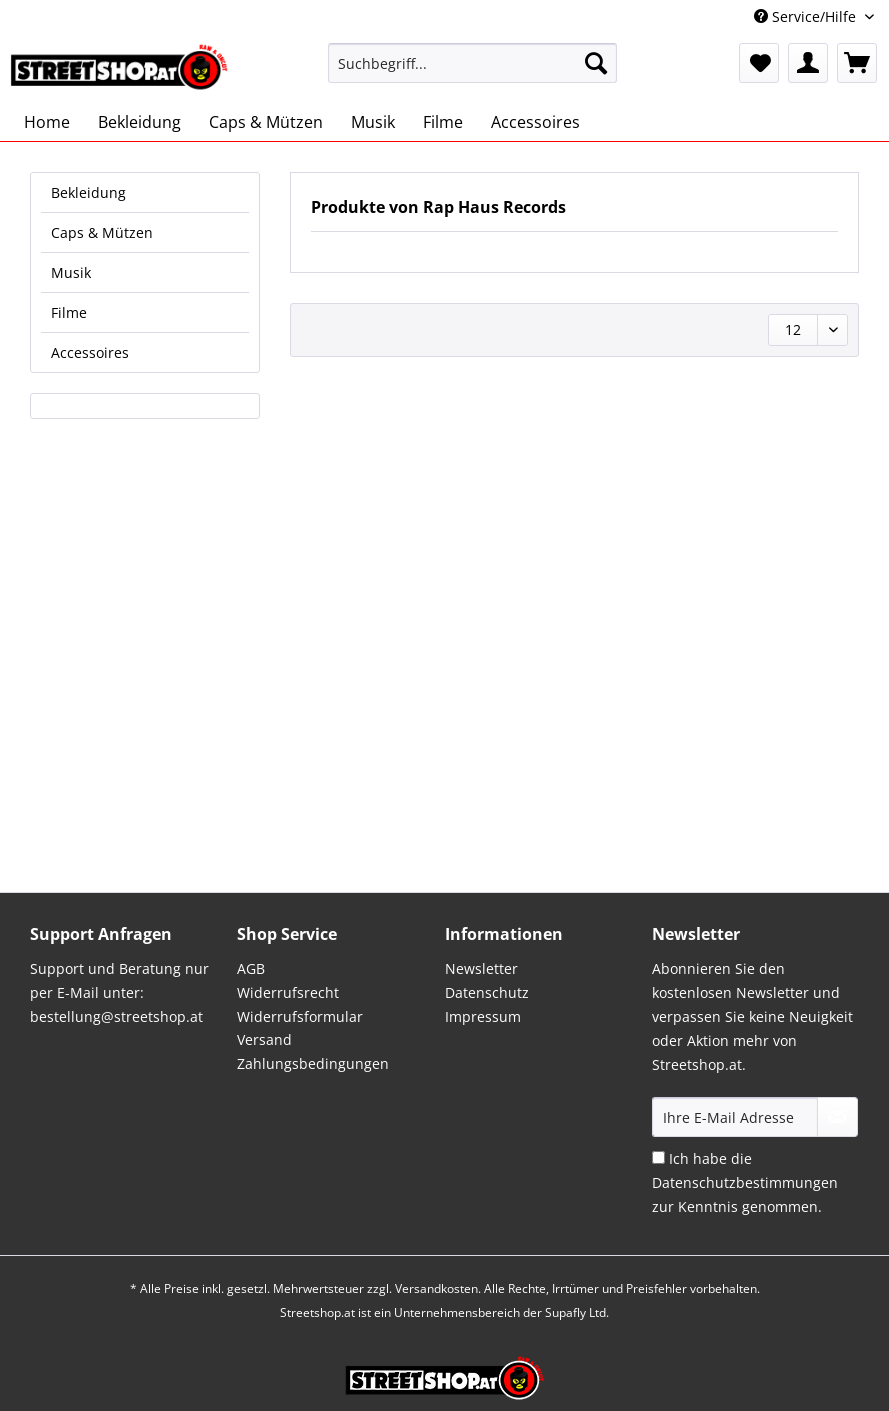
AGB (251, 968)
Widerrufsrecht (288, 992)
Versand (264, 1039)
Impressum (483, 1016)
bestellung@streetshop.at (116, 1016)
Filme (69, 312)
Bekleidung (88, 192)
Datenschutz (487, 992)
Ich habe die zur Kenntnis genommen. (745, 1182)
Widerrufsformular (300, 1016)
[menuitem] (472, 72)
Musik (71, 272)
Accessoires (90, 352)
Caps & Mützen (102, 232)
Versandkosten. (438, 1288)
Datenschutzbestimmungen (745, 1182)
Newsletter (481, 968)
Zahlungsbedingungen (313, 1063)
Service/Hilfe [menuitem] (807, 16)
